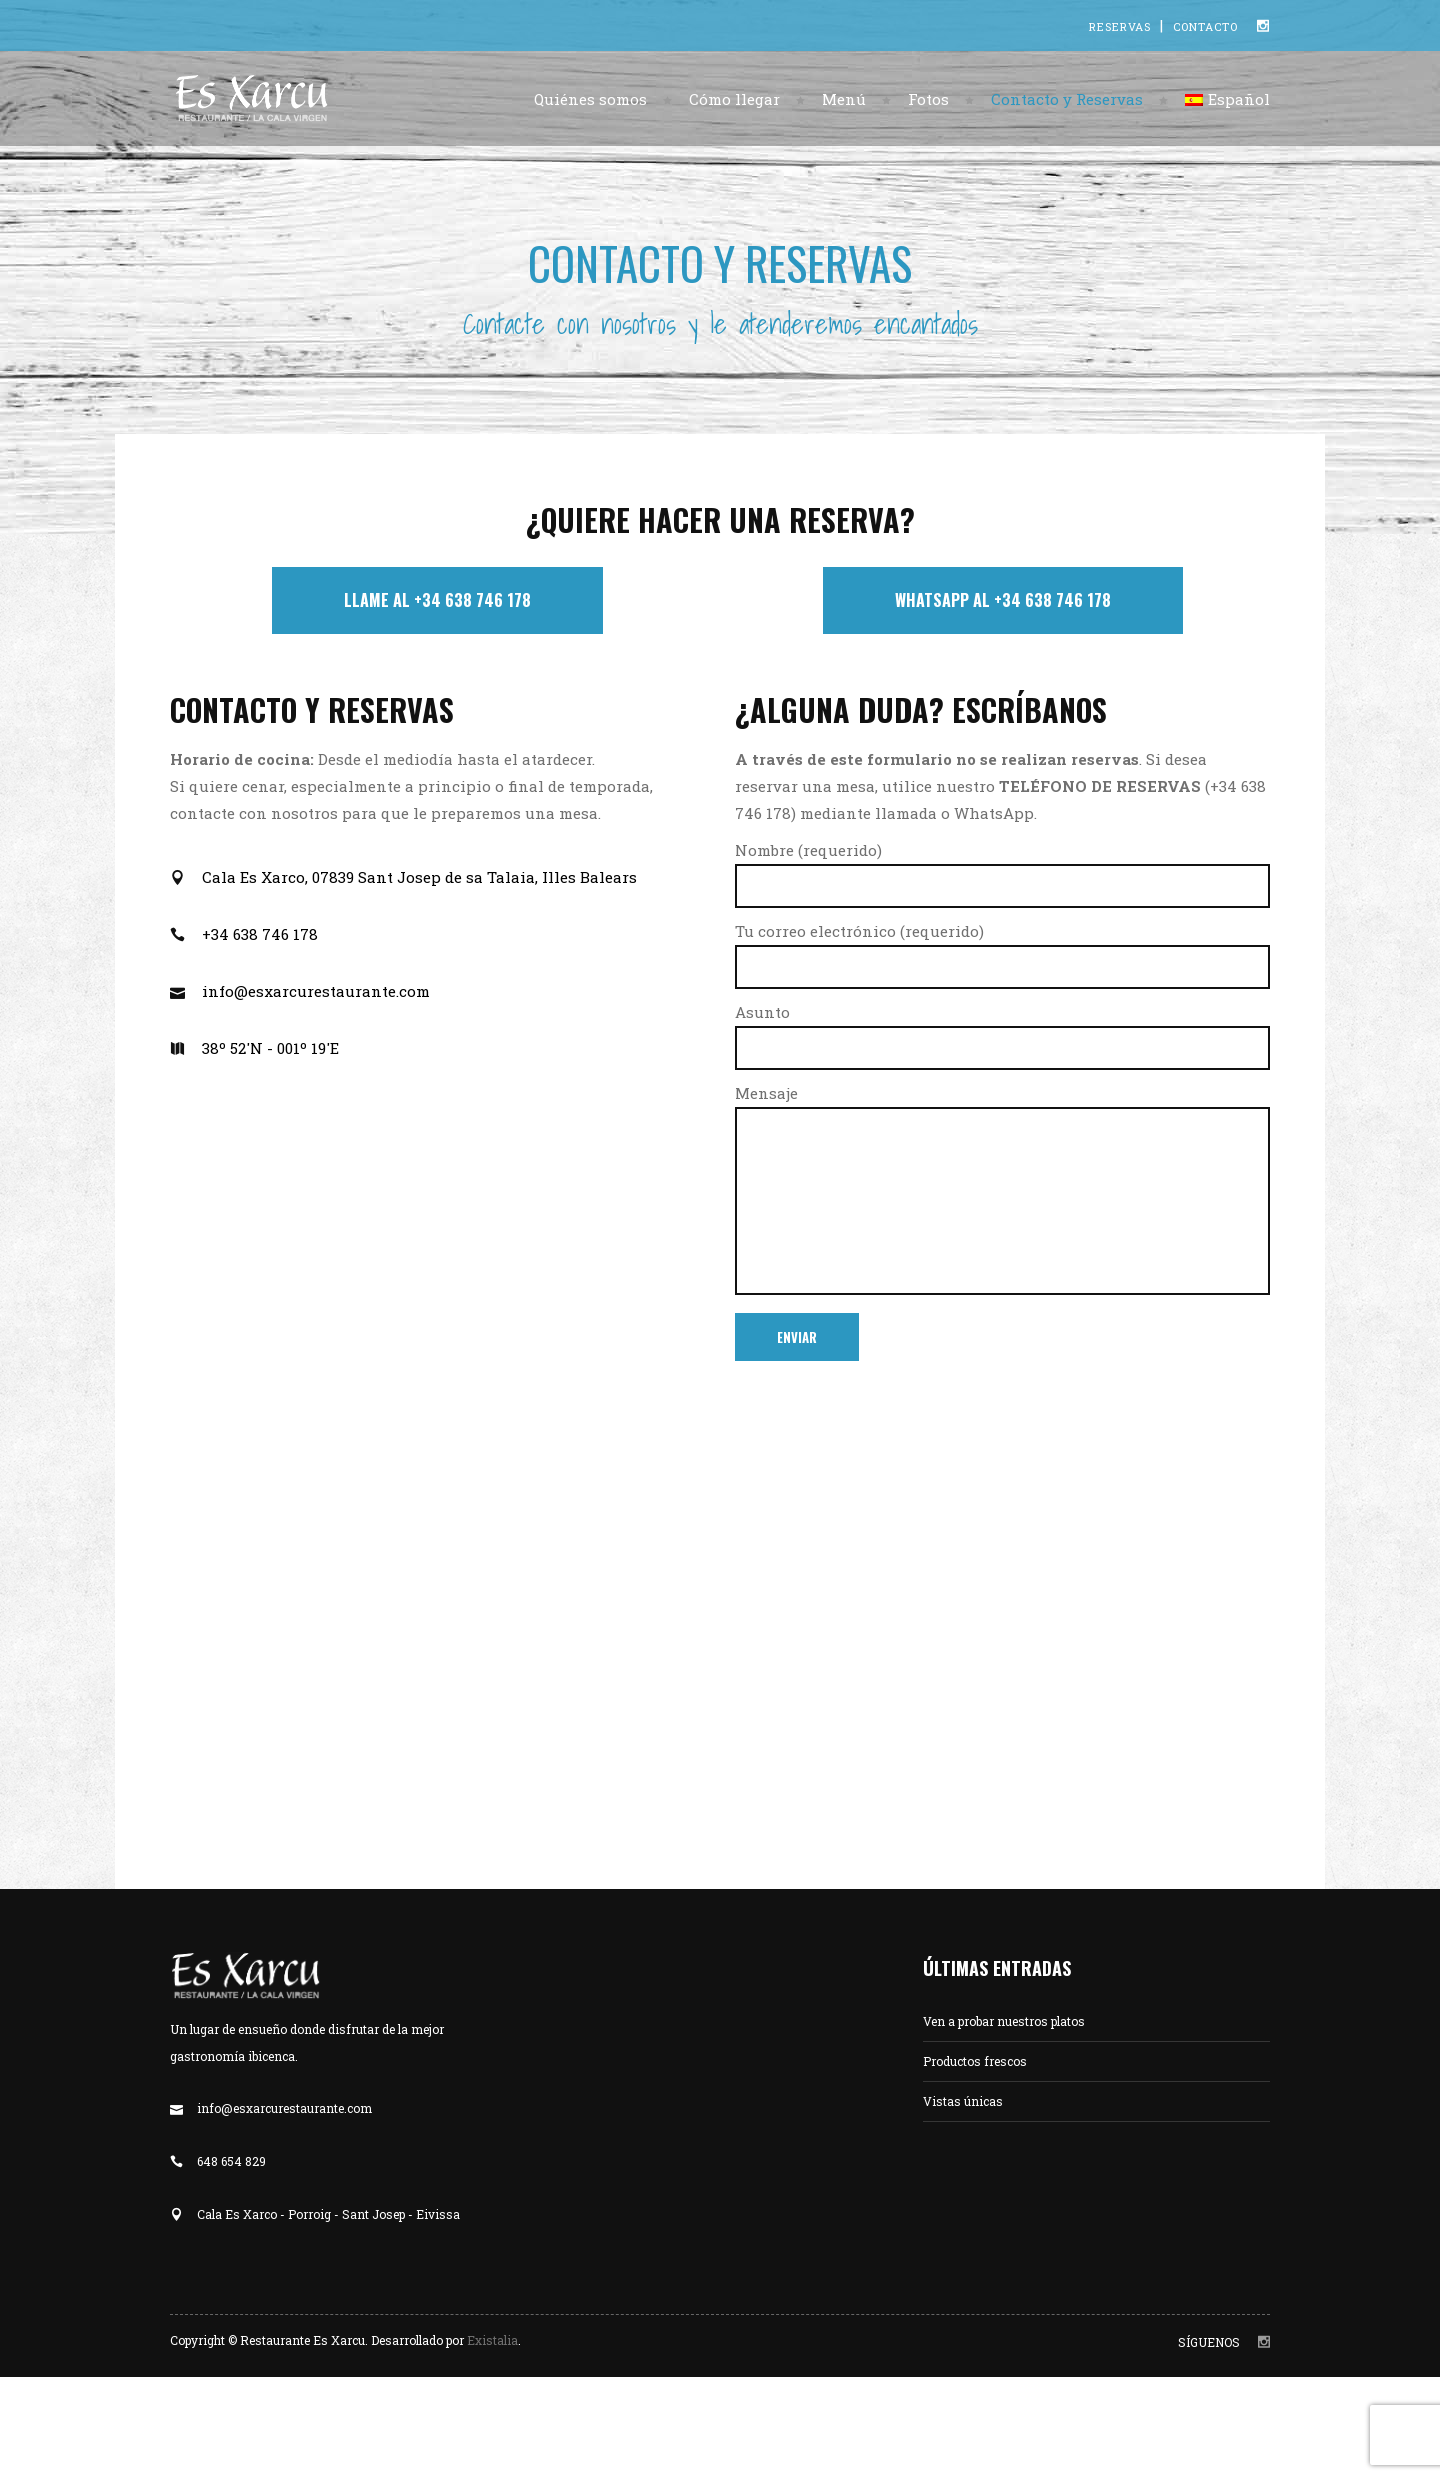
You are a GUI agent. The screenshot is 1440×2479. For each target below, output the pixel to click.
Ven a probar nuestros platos (1004, 2021)
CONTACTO (1205, 26)
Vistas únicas (963, 2101)
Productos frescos (975, 2061)
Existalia (492, 2340)
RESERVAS (1122, 26)
